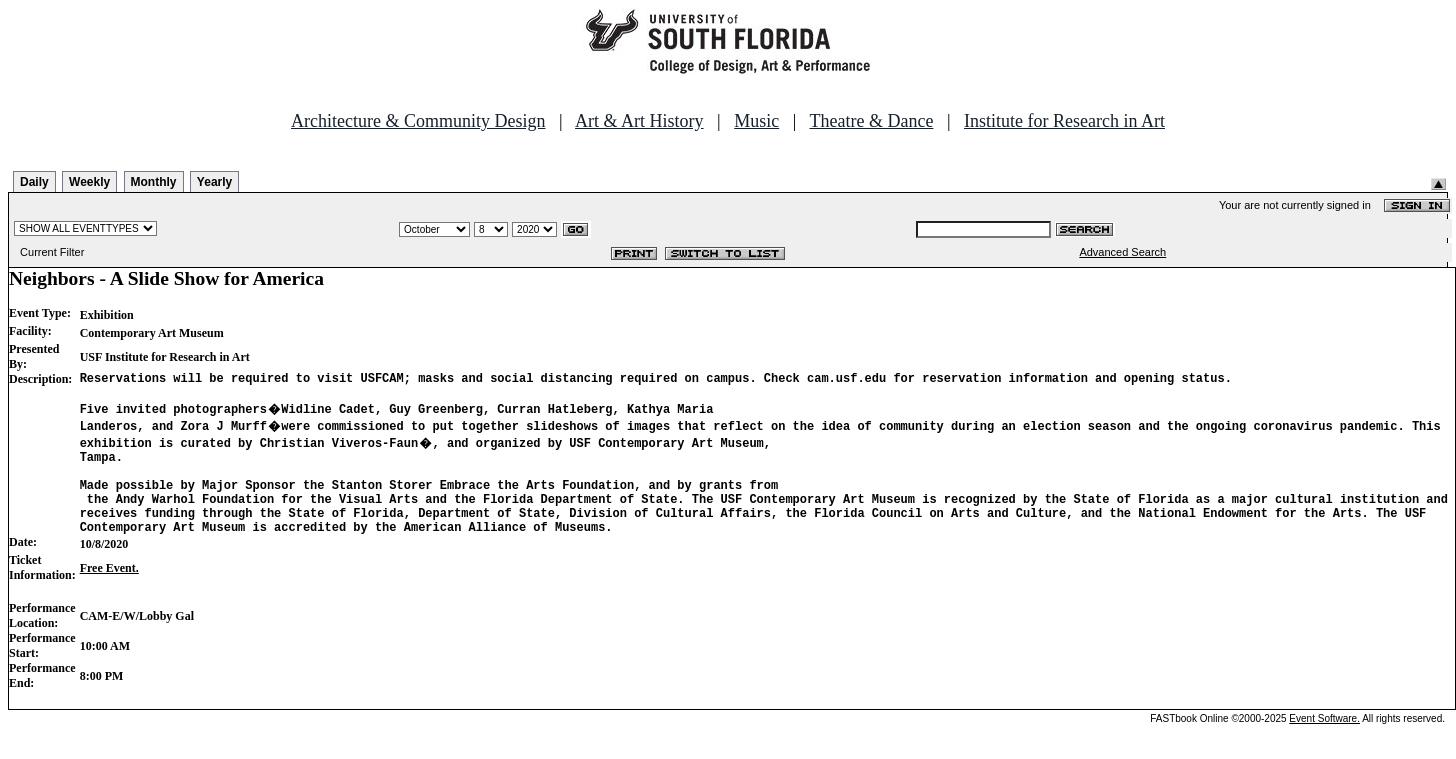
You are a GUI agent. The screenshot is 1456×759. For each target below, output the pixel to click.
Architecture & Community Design (418, 121)
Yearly (214, 182)
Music (756, 121)
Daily (34, 182)
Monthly (154, 182)
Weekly (89, 182)
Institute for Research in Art (1064, 121)
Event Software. (1324, 742)
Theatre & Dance (871, 121)
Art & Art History (639, 121)
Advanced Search (1122, 252)
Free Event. (109, 592)
